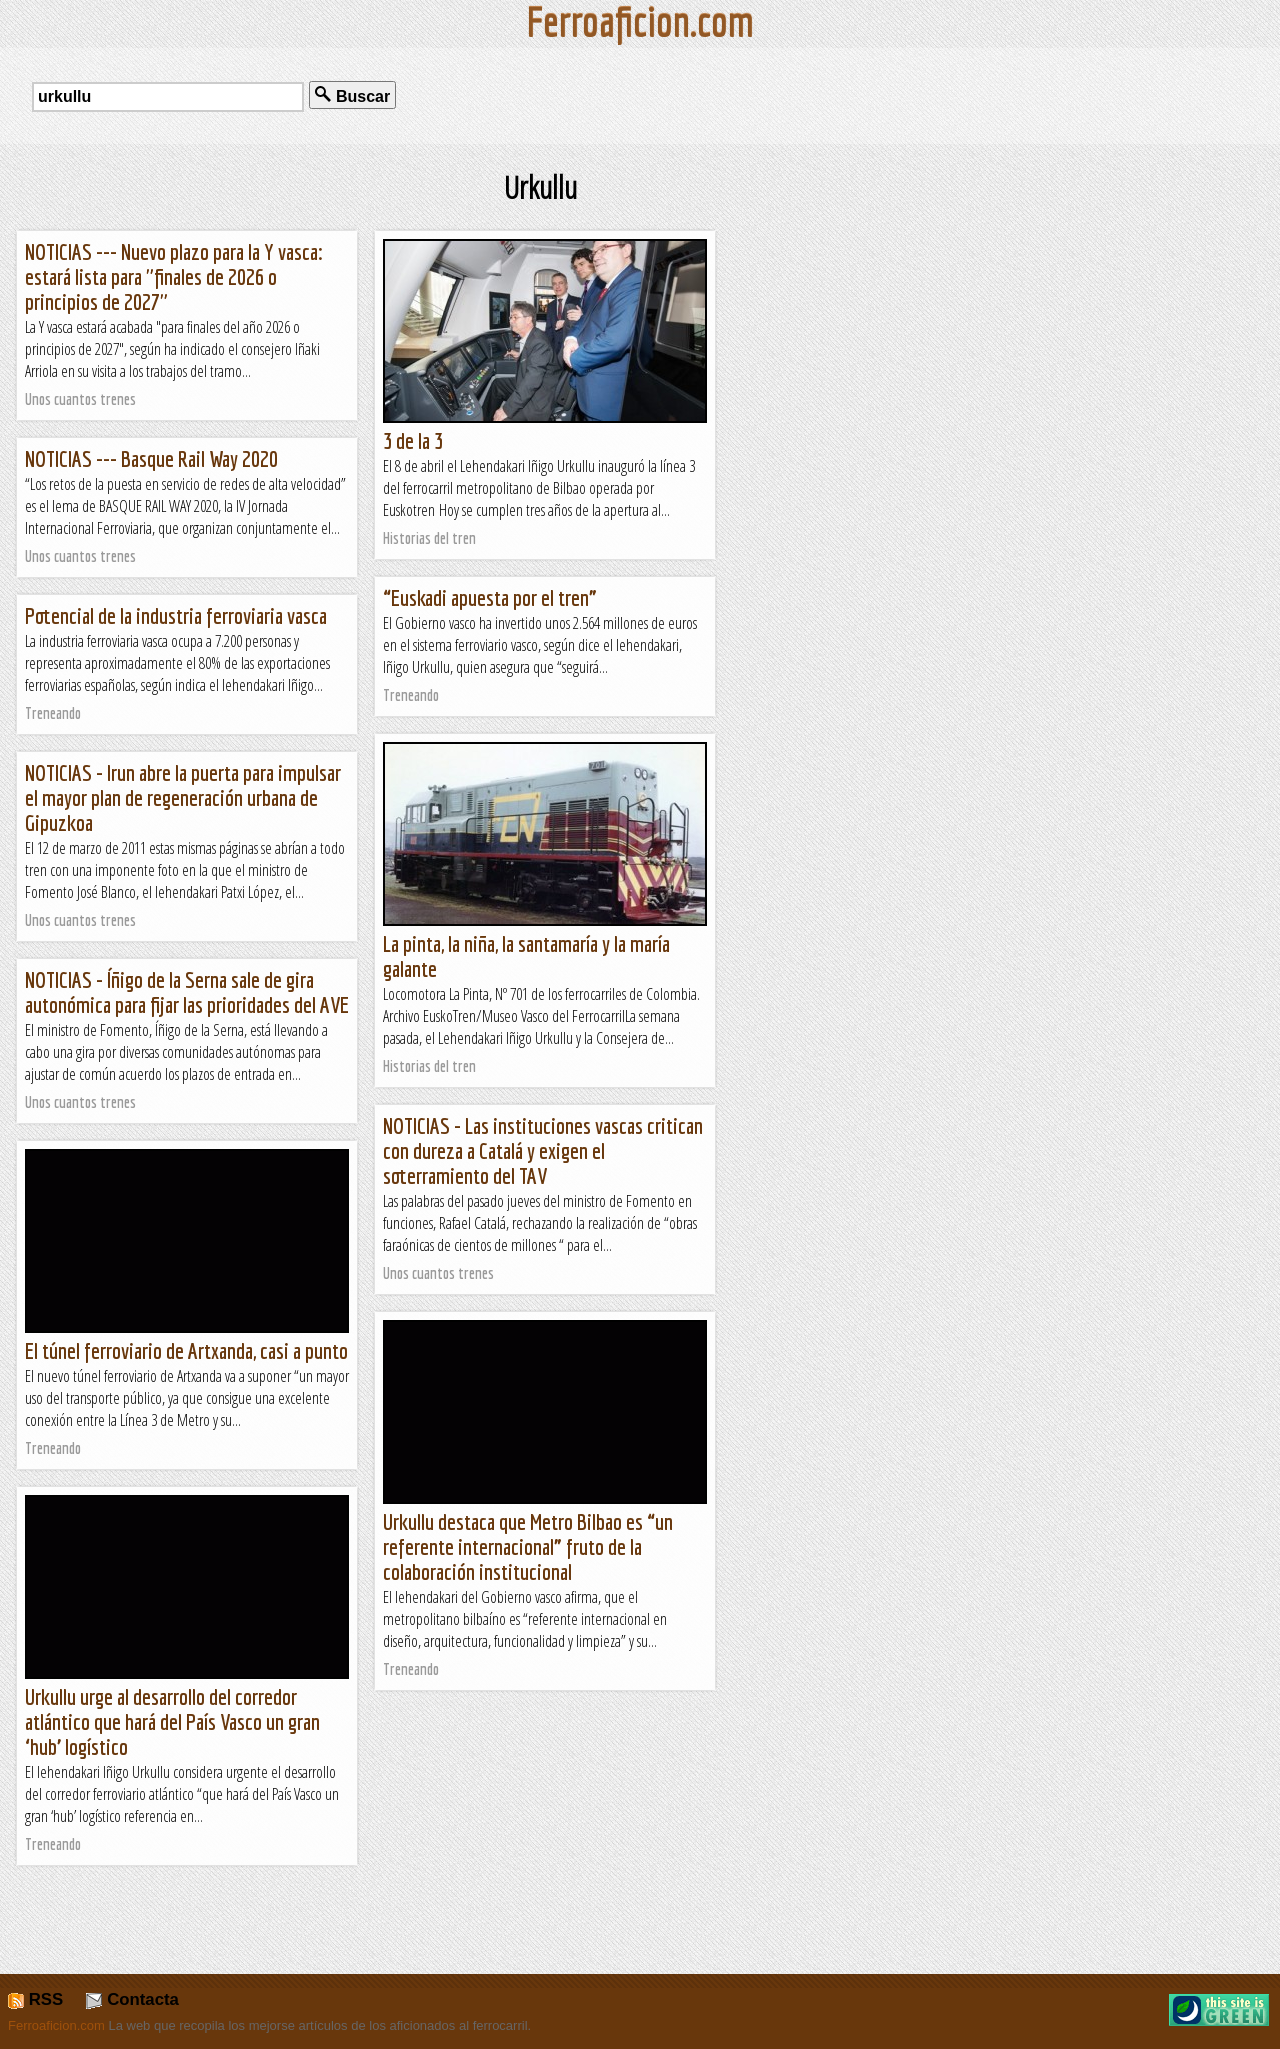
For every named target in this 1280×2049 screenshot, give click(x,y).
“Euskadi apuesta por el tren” (490, 597)
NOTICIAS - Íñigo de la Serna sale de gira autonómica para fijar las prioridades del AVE (187, 992)
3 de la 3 (413, 440)
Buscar (352, 95)
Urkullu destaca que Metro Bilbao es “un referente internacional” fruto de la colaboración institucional (528, 1546)
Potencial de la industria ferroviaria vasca (176, 615)
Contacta (132, 1999)
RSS (35, 1999)
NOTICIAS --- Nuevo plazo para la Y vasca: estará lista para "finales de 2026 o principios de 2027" (174, 276)
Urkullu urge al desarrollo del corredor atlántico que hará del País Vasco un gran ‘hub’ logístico (172, 1721)
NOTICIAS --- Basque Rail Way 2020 (151, 458)
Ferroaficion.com (56, 2025)
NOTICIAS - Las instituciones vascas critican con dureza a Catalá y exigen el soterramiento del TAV (543, 1150)
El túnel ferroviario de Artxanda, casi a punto (186, 1350)
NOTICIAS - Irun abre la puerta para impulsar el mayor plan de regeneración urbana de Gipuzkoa (183, 797)
